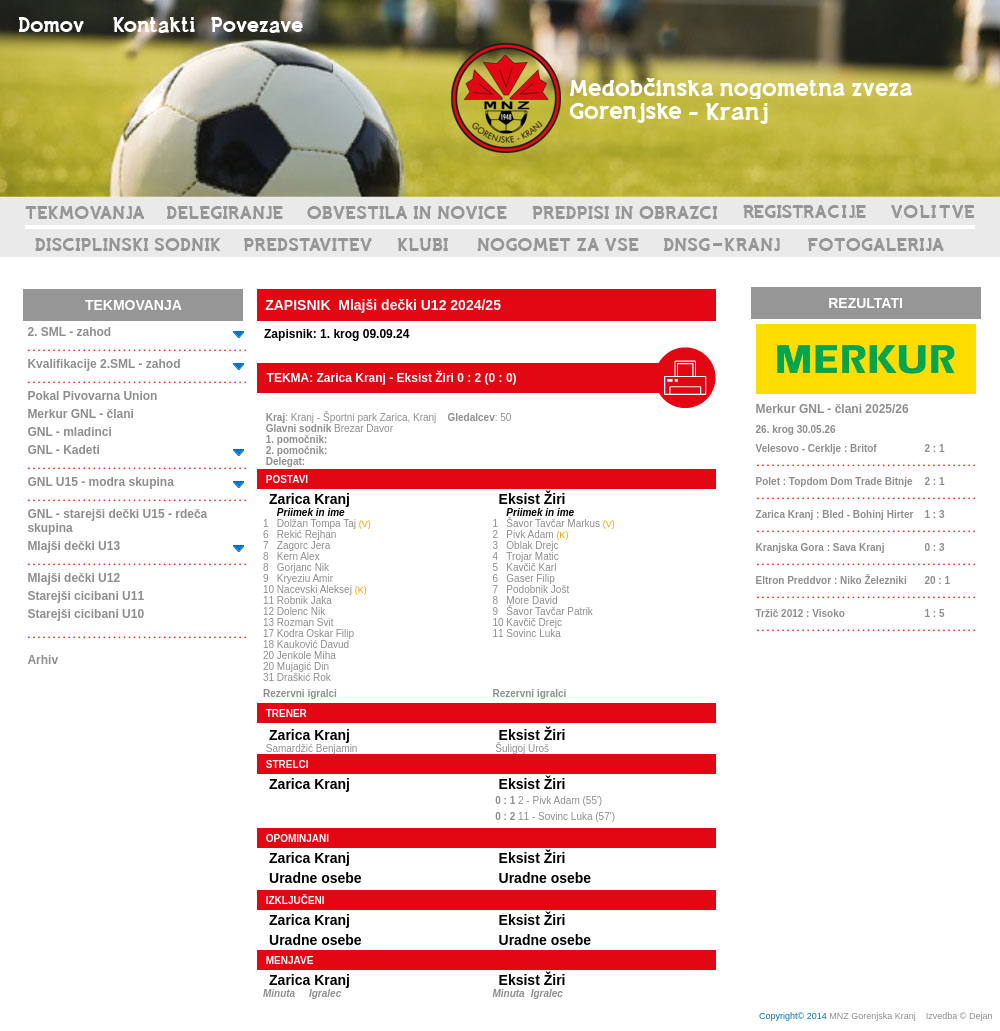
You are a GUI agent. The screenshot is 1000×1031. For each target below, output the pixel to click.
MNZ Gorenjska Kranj (872, 1016)
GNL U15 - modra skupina (100, 482)
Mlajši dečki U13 (73, 546)
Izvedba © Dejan (960, 1016)
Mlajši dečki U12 (73, 578)
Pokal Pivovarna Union (92, 396)
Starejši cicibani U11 (85, 596)
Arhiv (42, 660)
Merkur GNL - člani (80, 414)
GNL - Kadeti (63, 450)
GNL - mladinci (69, 432)
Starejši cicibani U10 (85, 614)
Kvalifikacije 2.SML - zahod (103, 364)
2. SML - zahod (69, 332)
